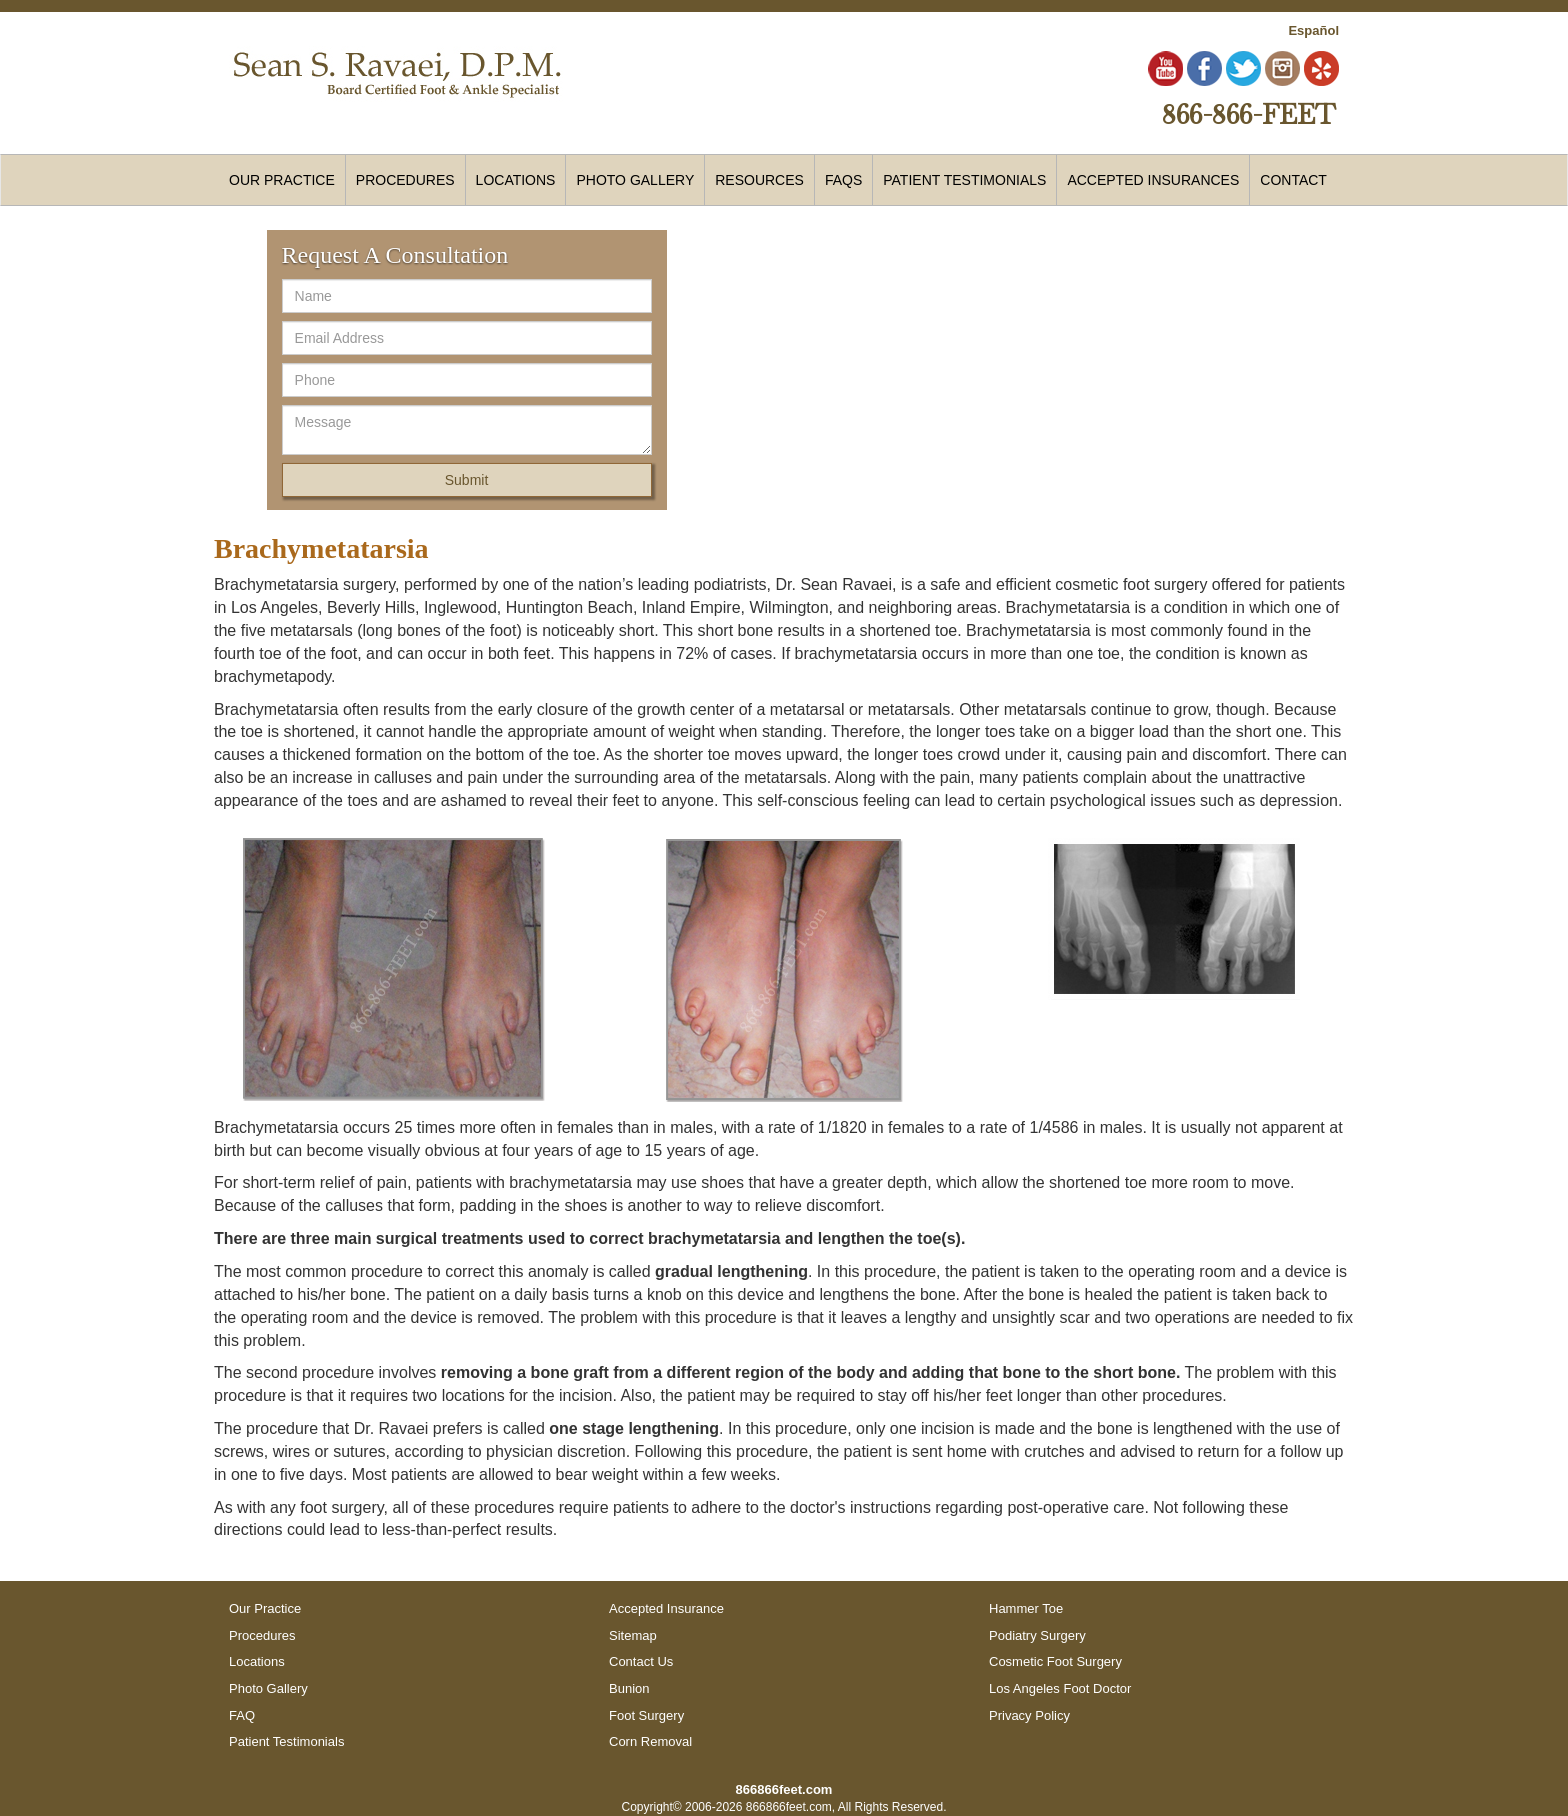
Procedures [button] (405, 180)
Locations (257, 1661)
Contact (1293, 180)
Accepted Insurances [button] (1153, 180)
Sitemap (633, 1635)
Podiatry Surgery (1037, 1635)
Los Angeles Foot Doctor (1060, 1688)
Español (1313, 30)
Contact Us (641, 1661)
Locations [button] (516, 180)
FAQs (843, 180)
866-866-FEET (1248, 114)
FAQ (242, 1715)
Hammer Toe (1026, 1608)
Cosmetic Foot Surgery (1055, 1661)
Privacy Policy (1029, 1715)
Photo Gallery (635, 180)
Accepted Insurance (666, 1608)
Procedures (262, 1635)
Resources (759, 180)
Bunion (629, 1688)
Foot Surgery (646, 1715)
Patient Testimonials (964, 180)
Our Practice (282, 180)
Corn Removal (650, 1741)
